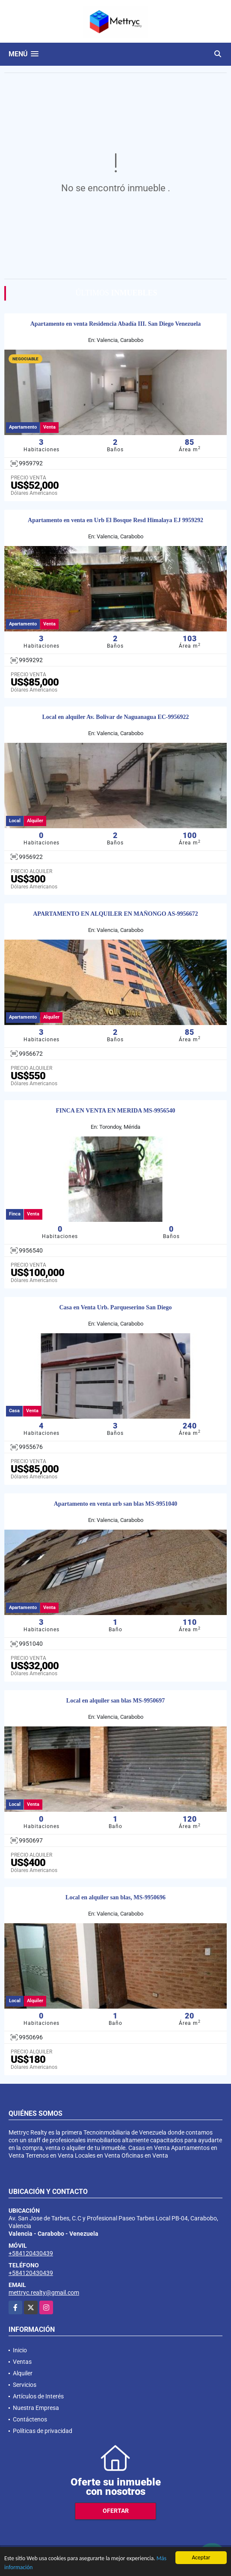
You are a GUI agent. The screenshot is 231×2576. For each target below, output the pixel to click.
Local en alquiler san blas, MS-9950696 (115, 1897)
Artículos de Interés (38, 2396)
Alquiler (23, 2373)
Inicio (20, 2350)
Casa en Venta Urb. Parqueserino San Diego (115, 1307)
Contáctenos (30, 2419)
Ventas (22, 2361)
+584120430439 (31, 2253)
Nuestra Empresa (36, 2407)
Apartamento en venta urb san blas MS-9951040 (116, 1504)
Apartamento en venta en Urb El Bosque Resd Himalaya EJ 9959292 (115, 520)
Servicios (24, 2384)
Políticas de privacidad (42, 2430)
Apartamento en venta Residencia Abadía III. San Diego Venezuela (115, 324)
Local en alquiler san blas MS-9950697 (115, 1700)
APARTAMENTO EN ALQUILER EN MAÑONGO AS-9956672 (115, 914)
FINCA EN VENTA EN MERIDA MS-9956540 (115, 1110)
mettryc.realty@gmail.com (44, 2292)
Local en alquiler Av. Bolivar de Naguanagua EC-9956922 (115, 717)
